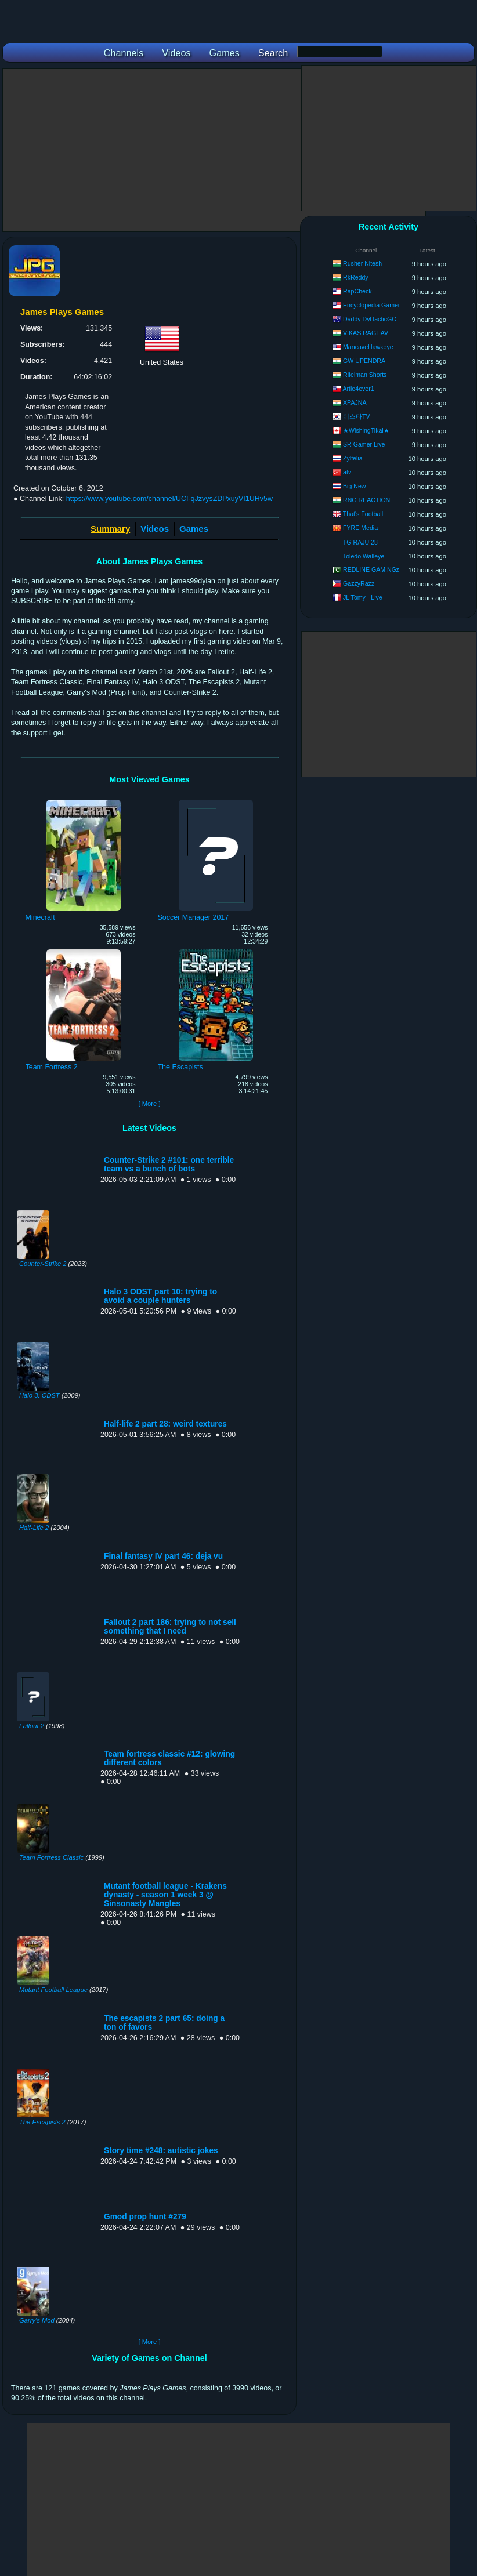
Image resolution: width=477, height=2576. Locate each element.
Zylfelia (353, 458)
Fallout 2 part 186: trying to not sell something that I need (170, 1626)
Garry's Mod (37, 2320)
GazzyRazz (358, 583)
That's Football (363, 513)
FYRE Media (360, 527)
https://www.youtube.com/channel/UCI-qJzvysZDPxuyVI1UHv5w (169, 499)
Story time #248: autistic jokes (161, 2150)
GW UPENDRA (364, 360)
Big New (354, 485)
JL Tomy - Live (362, 597)
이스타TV (356, 416)
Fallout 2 (31, 1725)
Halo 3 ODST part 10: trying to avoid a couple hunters (160, 1296)
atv (347, 472)
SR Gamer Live (364, 444)
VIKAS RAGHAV (365, 332)
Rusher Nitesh (362, 263)
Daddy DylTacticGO (369, 318)
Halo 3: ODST (39, 1395)
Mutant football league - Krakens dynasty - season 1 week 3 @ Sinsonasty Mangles (165, 1895)
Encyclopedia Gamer (371, 305)
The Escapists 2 (42, 2121)
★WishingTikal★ (366, 430)
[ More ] (149, 1103)
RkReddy (355, 277)
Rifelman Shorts (364, 374)
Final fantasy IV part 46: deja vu (163, 1556)
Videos (154, 529)
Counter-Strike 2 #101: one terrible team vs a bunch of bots (169, 1164)
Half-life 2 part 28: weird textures (165, 1424)
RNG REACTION (366, 499)
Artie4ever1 (358, 388)
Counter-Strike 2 (42, 1263)
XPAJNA (354, 402)
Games (193, 529)
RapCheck (357, 291)
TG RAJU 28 (360, 542)
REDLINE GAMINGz (371, 569)
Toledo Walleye (363, 556)
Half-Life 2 (34, 1527)
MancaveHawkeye (368, 346)
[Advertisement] (214, 150)
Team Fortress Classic (51, 1857)
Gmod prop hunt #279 (145, 2216)
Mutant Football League (53, 1989)
